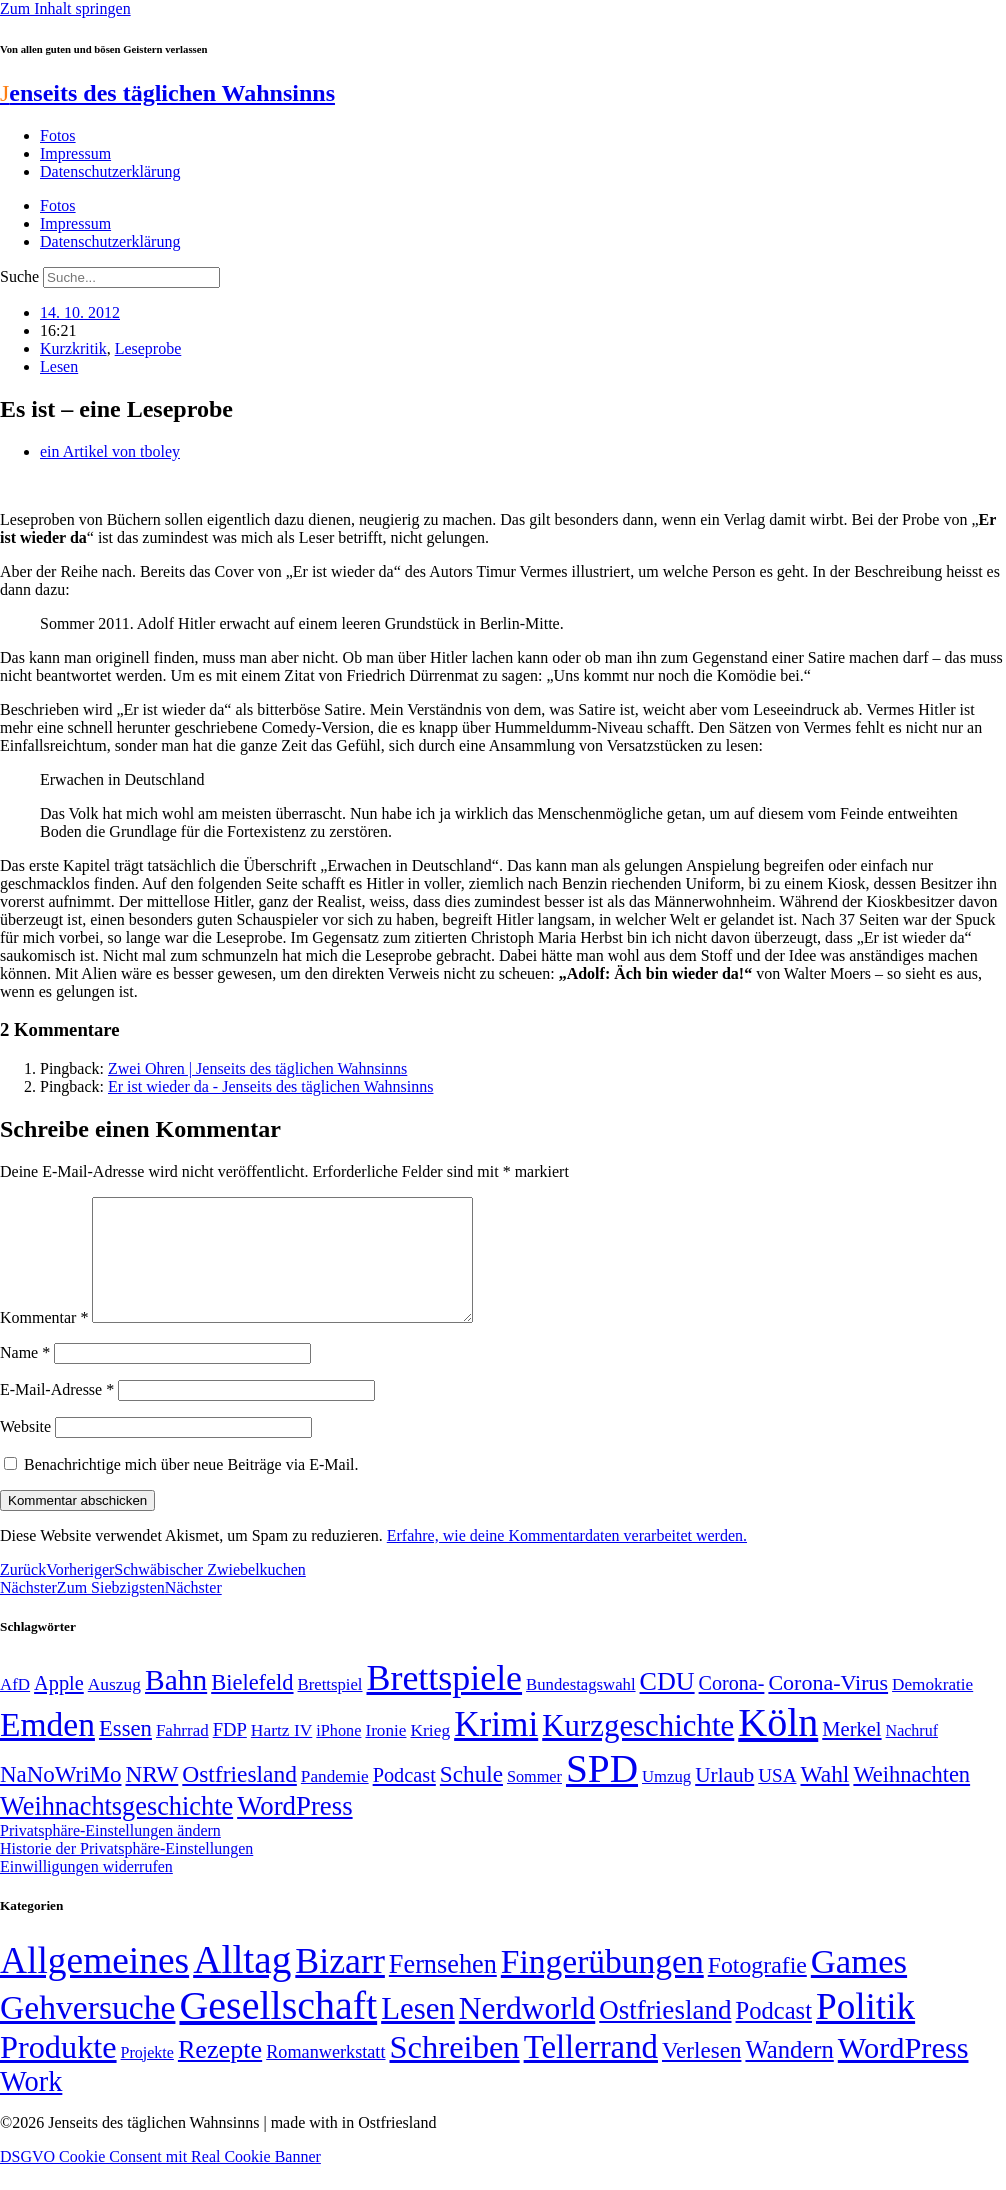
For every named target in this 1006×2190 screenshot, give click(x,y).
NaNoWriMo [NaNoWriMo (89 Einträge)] (60, 1798)
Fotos (58, 135)
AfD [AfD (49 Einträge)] (15, 1708)
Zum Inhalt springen (65, 8)
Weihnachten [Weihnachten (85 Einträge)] (911, 1798)
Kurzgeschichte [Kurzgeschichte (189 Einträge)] (638, 1749)
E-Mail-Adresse (57, 1413)
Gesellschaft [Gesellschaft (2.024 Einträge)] (278, 2029)
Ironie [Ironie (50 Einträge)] (385, 1754)
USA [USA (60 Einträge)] (777, 1799)
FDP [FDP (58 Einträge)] (230, 1753)
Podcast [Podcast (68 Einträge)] (404, 1799)
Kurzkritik (73, 348)
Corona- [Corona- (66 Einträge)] (732, 1707)
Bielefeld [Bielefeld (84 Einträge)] (252, 1706)
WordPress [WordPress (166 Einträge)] (903, 2072)
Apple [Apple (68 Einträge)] (59, 1707)
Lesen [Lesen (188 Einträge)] (418, 2032)
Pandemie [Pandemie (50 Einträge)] (335, 1800)
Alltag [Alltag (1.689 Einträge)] (242, 1983)
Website (25, 1450)
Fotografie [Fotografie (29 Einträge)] (757, 1989)
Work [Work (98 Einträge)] (31, 2105)
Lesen (59, 366)
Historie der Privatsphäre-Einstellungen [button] (126, 1872)
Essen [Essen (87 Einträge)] (125, 1752)
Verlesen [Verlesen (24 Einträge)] (701, 2074)
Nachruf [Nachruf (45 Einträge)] (912, 1754)
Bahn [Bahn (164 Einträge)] (176, 1704)
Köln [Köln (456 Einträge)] (778, 1746)
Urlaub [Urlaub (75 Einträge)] (724, 1799)
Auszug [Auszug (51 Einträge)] (114, 1708)
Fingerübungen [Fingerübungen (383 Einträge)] (602, 1985)
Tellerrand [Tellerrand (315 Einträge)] (591, 2071)
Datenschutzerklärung (110, 171)
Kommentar (44, 1341)
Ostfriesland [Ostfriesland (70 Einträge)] (665, 2034)
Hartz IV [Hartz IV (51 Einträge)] (281, 1754)
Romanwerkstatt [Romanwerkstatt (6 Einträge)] (325, 2076)
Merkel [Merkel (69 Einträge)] (851, 1753)
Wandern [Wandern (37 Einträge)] (789, 2073)
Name (25, 1376)
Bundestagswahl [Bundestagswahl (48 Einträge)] (580, 1708)
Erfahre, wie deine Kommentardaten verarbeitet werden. (567, 1559)
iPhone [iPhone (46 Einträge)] (338, 1755)
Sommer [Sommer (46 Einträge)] (534, 1801)
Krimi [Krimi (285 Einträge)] (496, 1748)
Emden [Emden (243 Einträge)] (47, 1748)
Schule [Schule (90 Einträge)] (471, 1798)
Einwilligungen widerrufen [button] (86, 1890)
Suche (19, 276)
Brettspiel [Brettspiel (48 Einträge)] (330, 1708)
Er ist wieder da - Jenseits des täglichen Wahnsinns (270, 1086)
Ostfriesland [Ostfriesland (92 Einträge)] (239, 1798)
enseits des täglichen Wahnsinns (167, 93)
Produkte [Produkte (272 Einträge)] (58, 2071)
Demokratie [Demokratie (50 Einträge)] (932, 1708)
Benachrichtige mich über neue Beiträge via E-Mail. (191, 1488)
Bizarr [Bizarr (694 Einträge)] (340, 1985)
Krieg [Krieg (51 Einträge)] (430, 1754)
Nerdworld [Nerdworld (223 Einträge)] (527, 2032)
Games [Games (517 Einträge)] (859, 1985)
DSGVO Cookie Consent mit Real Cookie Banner (160, 2180)
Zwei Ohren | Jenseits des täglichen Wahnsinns (257, 1068)
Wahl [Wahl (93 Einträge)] (824, 1798)
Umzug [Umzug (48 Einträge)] (666, 1800)
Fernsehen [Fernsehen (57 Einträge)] (443, 1988)
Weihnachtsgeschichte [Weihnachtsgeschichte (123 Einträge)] (116, 1830)
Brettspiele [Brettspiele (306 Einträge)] (445, 1702)
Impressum (75, 153)
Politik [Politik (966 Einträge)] (865, 2030)
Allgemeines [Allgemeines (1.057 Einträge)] (94, 1984)
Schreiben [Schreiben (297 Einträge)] (454, 2071)
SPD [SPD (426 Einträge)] (602, 1792)
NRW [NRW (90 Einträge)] (151, 1798)
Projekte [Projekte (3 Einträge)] (147, 2076)
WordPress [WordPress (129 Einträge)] (294, 1830)
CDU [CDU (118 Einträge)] (667, 1705)
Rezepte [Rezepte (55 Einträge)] (220, 2073)
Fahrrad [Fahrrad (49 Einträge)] (182, 1754)
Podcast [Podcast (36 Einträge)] (774, 2034)
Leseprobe (148, 348)
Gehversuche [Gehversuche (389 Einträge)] (87, 2031)
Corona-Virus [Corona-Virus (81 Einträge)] (828, 1706)
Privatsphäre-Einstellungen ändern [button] (110, 1854)
